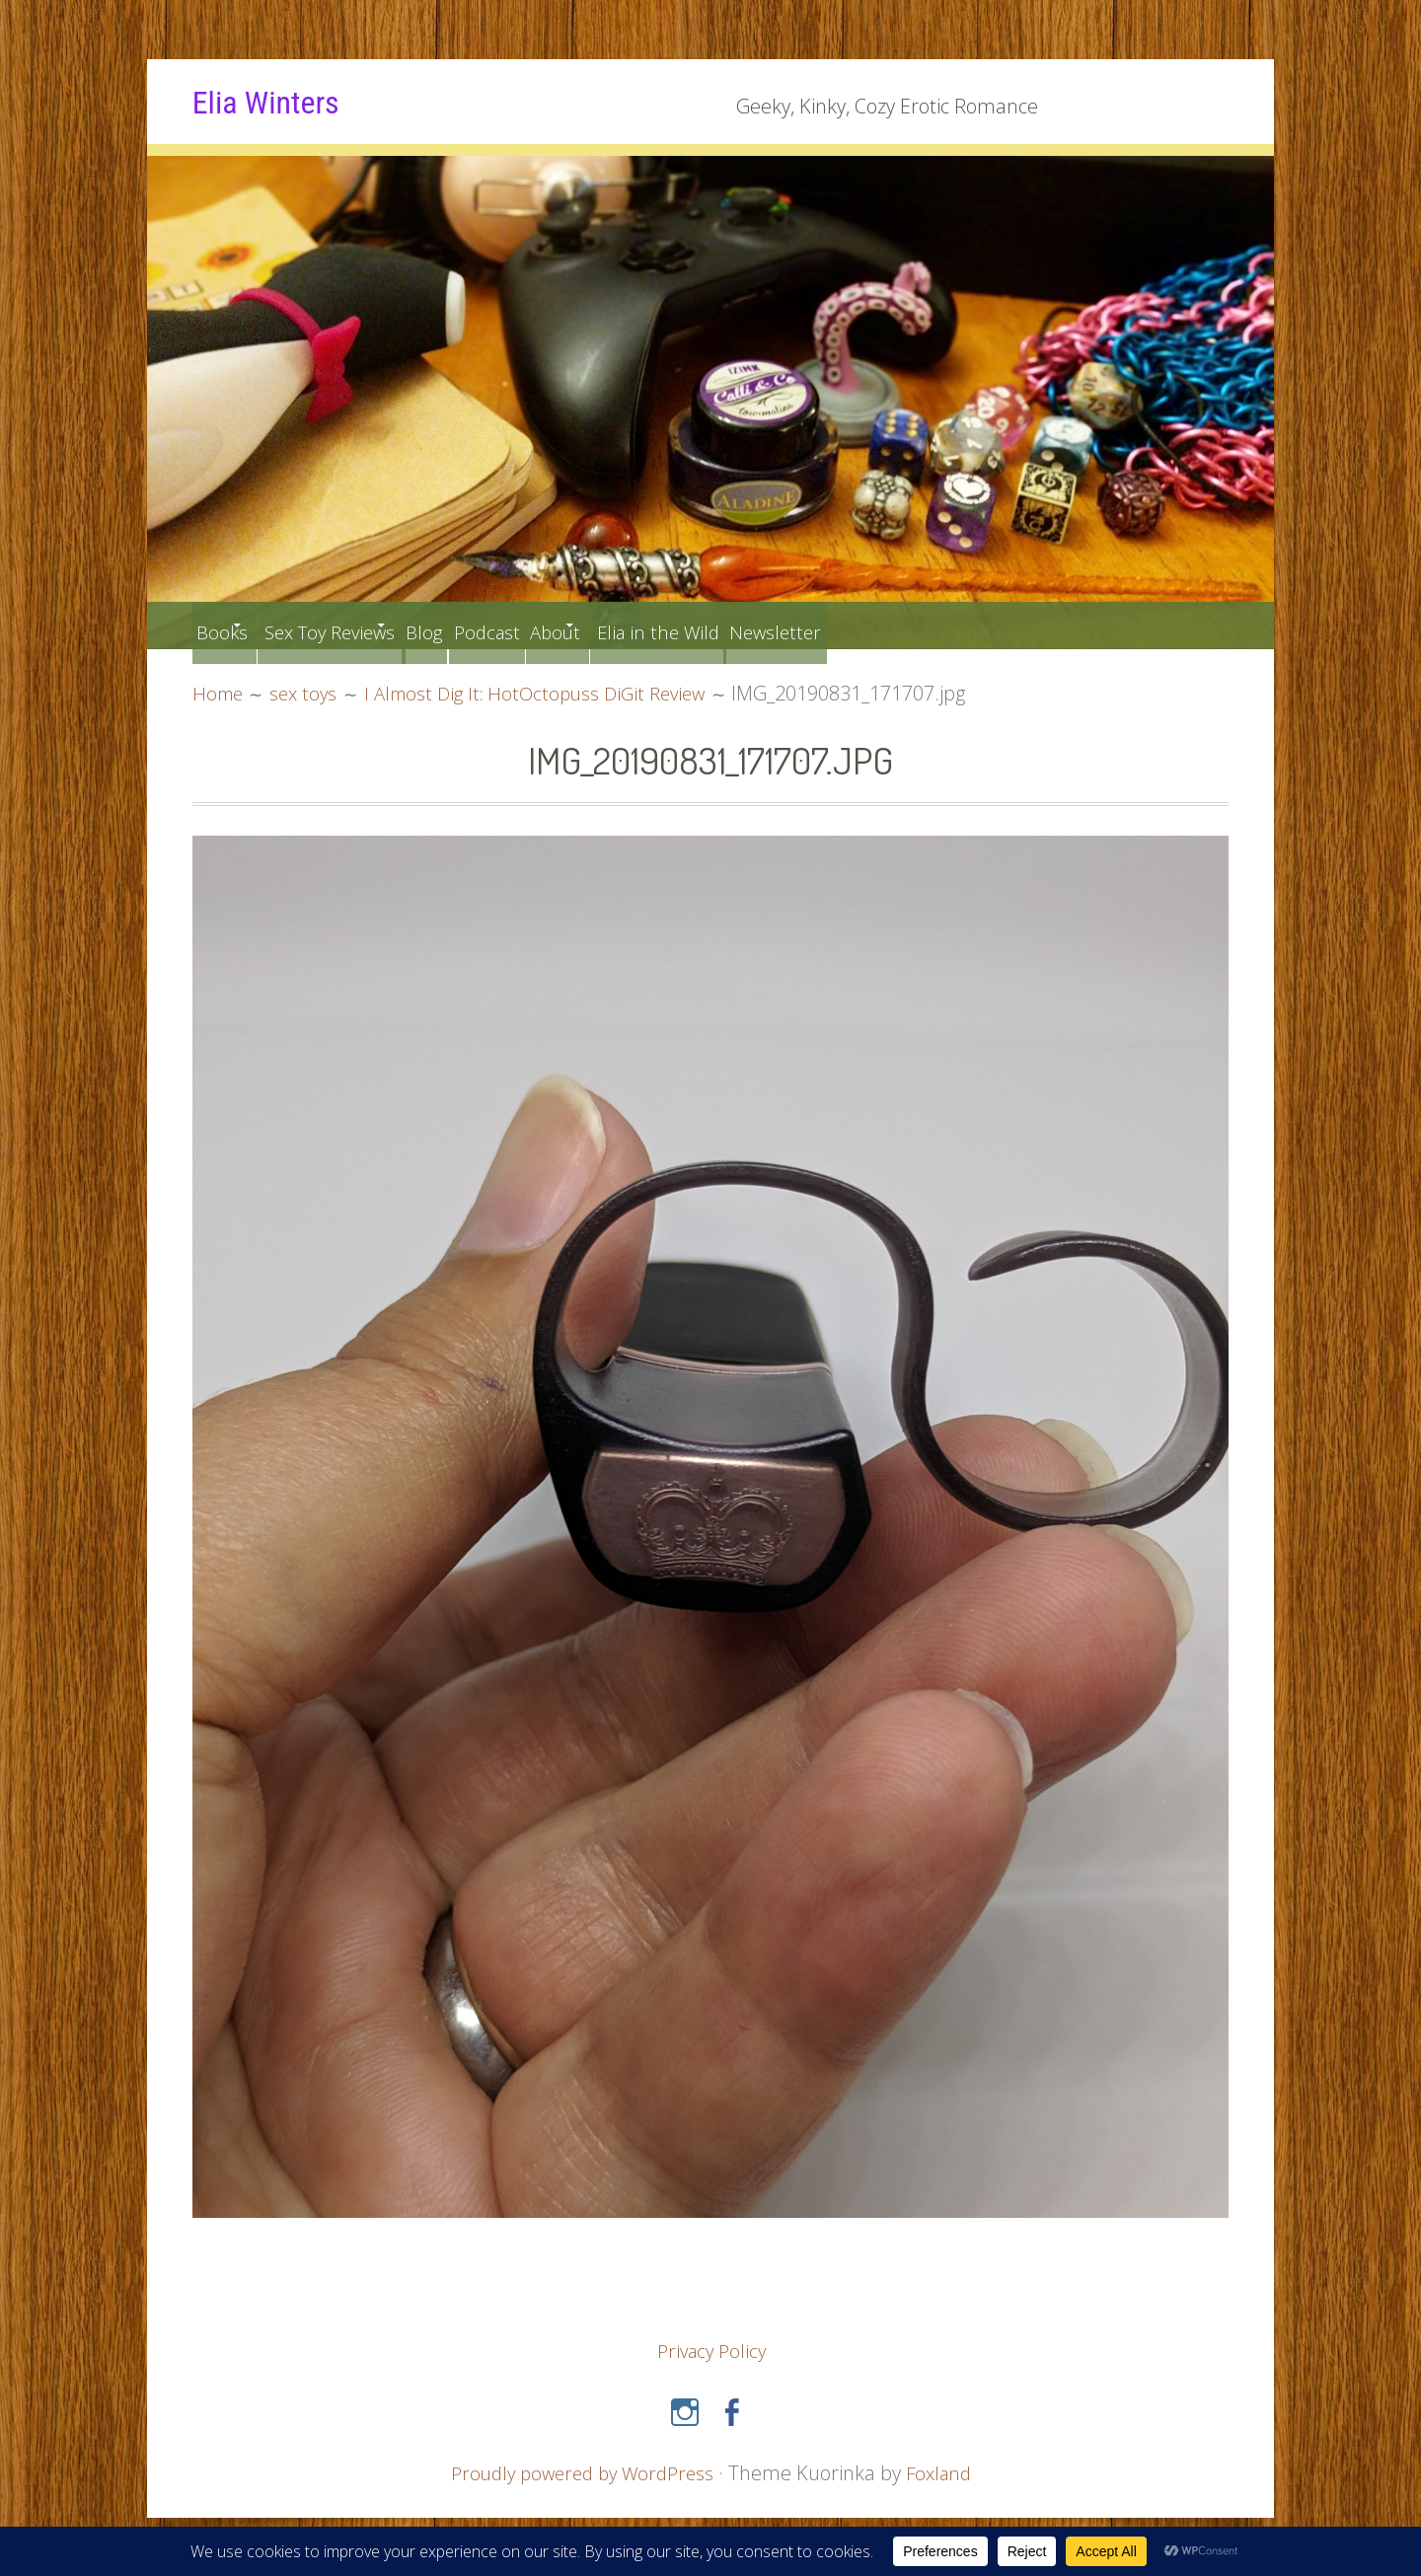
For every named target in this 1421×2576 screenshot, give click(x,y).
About (674, 625)
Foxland (946, 2472)
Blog (501, 625)
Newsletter (949, 625)
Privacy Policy (712, 2350)
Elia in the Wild (807, 625)
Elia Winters (279, 100)
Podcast (584, 625)
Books (230, 625)
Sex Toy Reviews (369, 625)
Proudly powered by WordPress (579, 2472)
